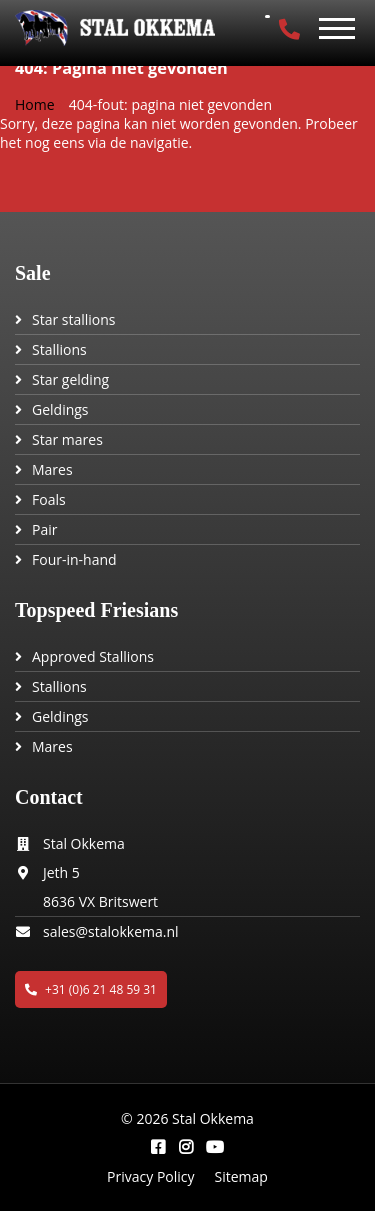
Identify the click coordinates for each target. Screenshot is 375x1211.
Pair (44, 529)
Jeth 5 (61, 872)
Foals (49, 499)
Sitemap (241, 1176)
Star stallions (74, 319)
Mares (52, 469)
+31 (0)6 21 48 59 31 (91, 989)
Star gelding (70, 379)
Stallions (59, 349)
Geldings (60, 409)
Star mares (67, 439)
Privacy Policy (150, 1176)
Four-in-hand (74, 559)
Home (35, 104)
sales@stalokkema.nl (111, 931)
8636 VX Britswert (100, 901)
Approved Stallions (93, 656)
